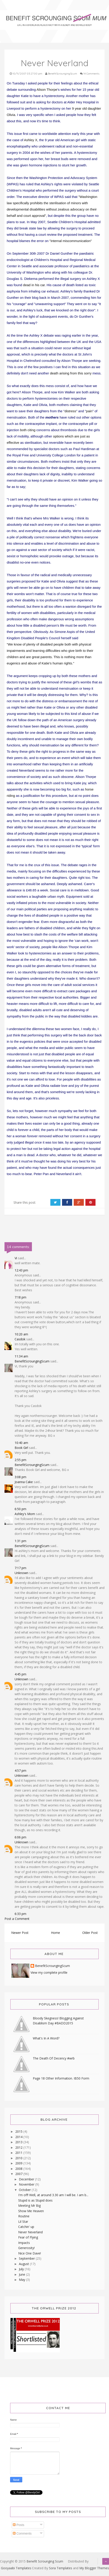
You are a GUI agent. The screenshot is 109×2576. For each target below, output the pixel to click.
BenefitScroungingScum (32, 1361)
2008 (19, 2168)
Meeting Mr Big (29, 2205)
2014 (19, 2137)
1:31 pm (20, 1541)
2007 (19, 2174)
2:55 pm (20, 1460)
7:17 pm (20, 1568)
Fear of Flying (28, 2237)
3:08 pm (20, 1477)
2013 (19, 2142)
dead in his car (34, 285)
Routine (23, 2216)
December (27, 2179)
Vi (16, 1258)
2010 (19, 2158)
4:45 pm (20, 1674)
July (22, 2269)
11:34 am (21, 1356)
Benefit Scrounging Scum (45, 2561)
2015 (19, 2131)
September (27, 2258)
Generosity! (26, 2248)
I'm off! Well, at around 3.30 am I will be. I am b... (53, 2195)
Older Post (90, 1932)
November (27, 2184)
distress (70, 411)
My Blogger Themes (94, 2568)
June (22, 2274)
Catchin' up (26, 2227)
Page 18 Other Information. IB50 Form (61, 2078)
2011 (19, 2152)
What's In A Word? (46, 2038)
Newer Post (20, 1932)
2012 (19, 2147)
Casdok (20, 1339)
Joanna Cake (24, 1482)
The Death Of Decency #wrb (54, 2058)
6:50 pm (20, 1509)
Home (55, 1932)
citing (32, 430)
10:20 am (21, 1334)
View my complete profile (49, 1972)
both (23, 430)
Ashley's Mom (25, 1514)
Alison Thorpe (47, 89)
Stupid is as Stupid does (35, 2200)
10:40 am (21, 1443)
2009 (19, 2163)
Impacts (24, 2243)
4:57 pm (20, 1770)
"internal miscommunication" (70, 241)
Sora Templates (60, 2568)
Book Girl (21, 1447)
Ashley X (30, 140)
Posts (18, 2525)
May (22, 2279)
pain (89, 411)
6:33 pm (20, 1914)
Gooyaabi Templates (16, 2568)
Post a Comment (16, 1919)
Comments (22, 2533)
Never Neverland (30, 2232)
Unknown (21, 1573)
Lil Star (23, 2221)
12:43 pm (21, 1270)
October (25, 2190)
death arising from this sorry (70, 373)
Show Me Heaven (31, 2211)
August (24, 2264)
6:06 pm (20, 1837)
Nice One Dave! (29, 2253)
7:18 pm (20, 1297)
